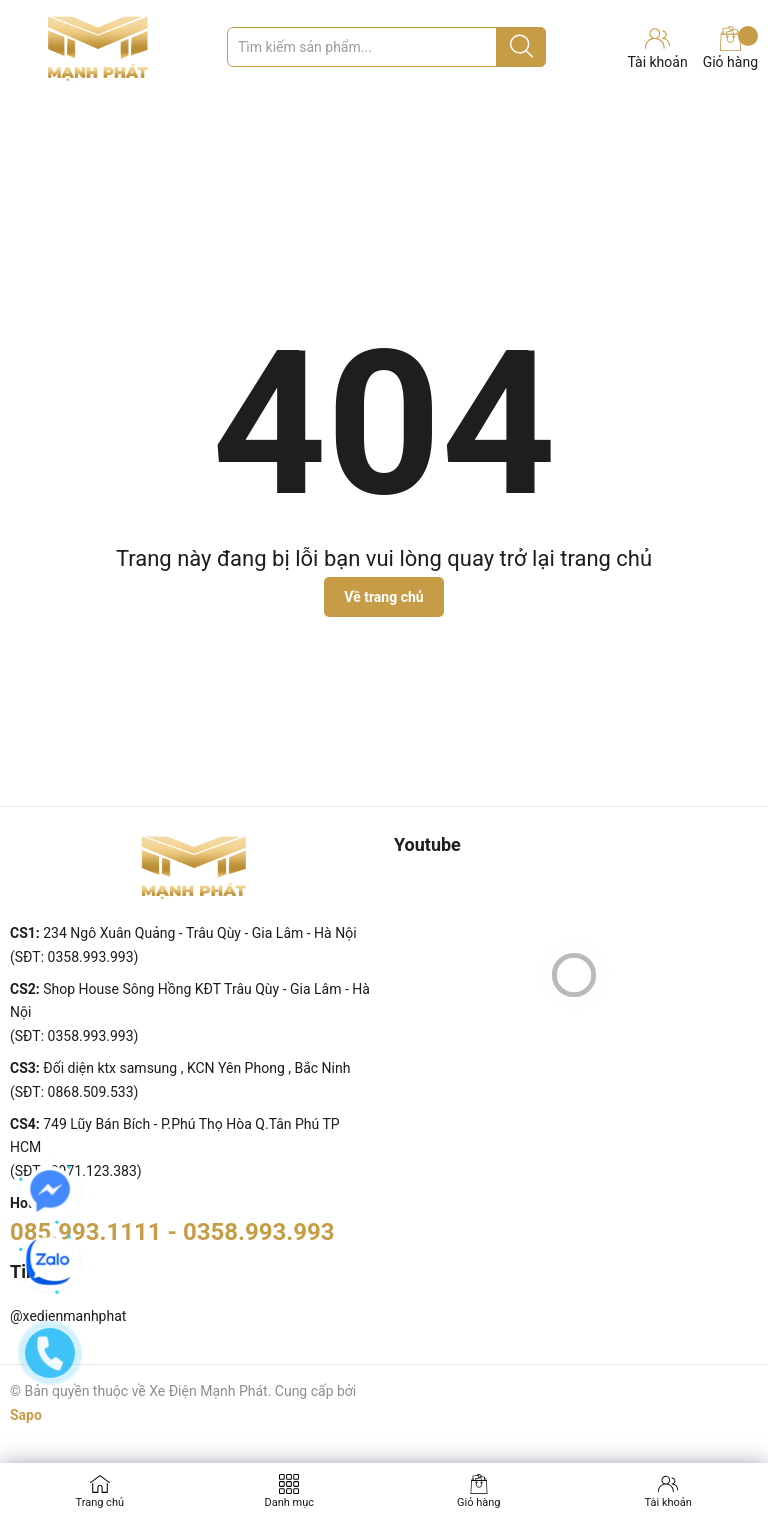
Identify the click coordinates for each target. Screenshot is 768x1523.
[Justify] (521, 47)
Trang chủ (99, 1502)
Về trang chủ (383, 597)
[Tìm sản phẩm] (386, 47)
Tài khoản (668, 1502)
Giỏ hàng (730, 48)
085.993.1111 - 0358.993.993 (172, 1232)
